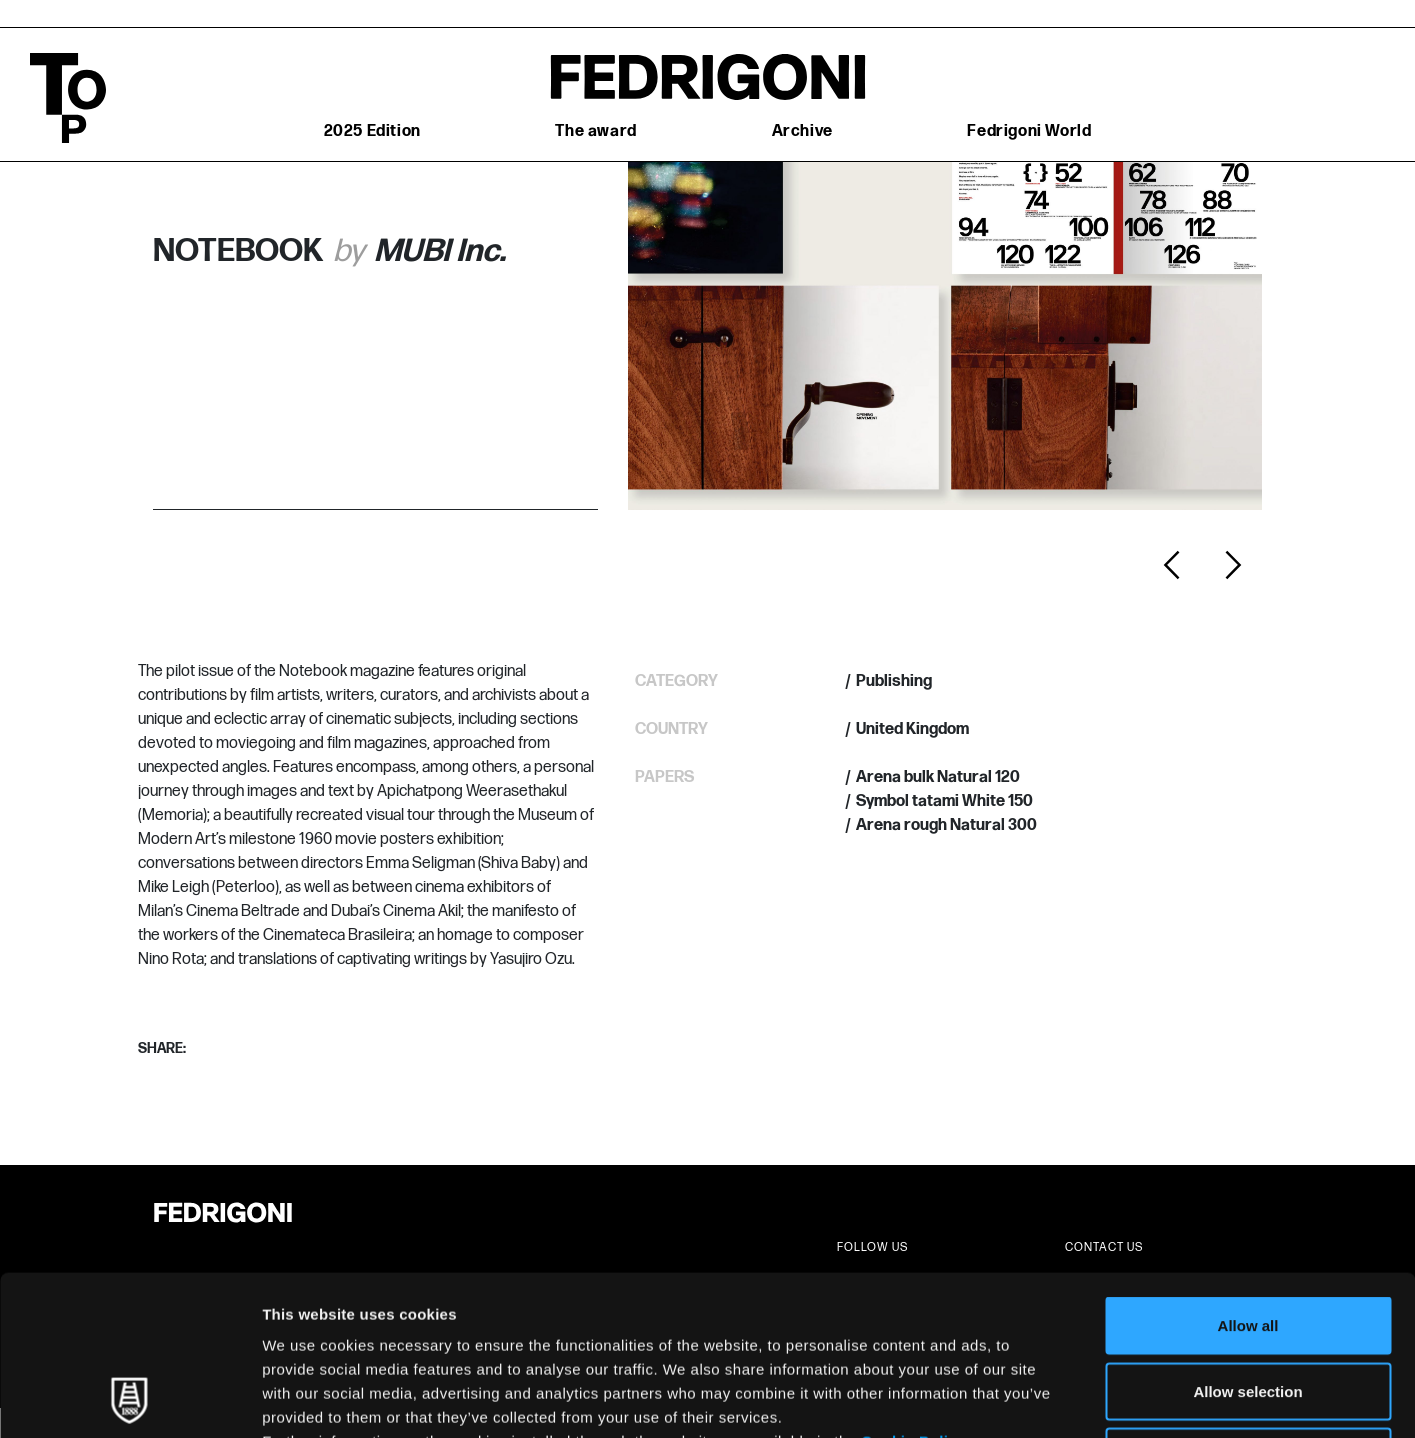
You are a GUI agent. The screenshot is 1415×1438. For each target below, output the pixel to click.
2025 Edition (372, 131)
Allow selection (1247, 1241)
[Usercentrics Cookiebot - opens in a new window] (129, 1399)
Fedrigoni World (1029, 131)
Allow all (1248, 1175)
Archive (802, 131)
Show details (1049, 1398)
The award (595, 131)
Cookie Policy (913, 1291)
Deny (1248, 1306)
